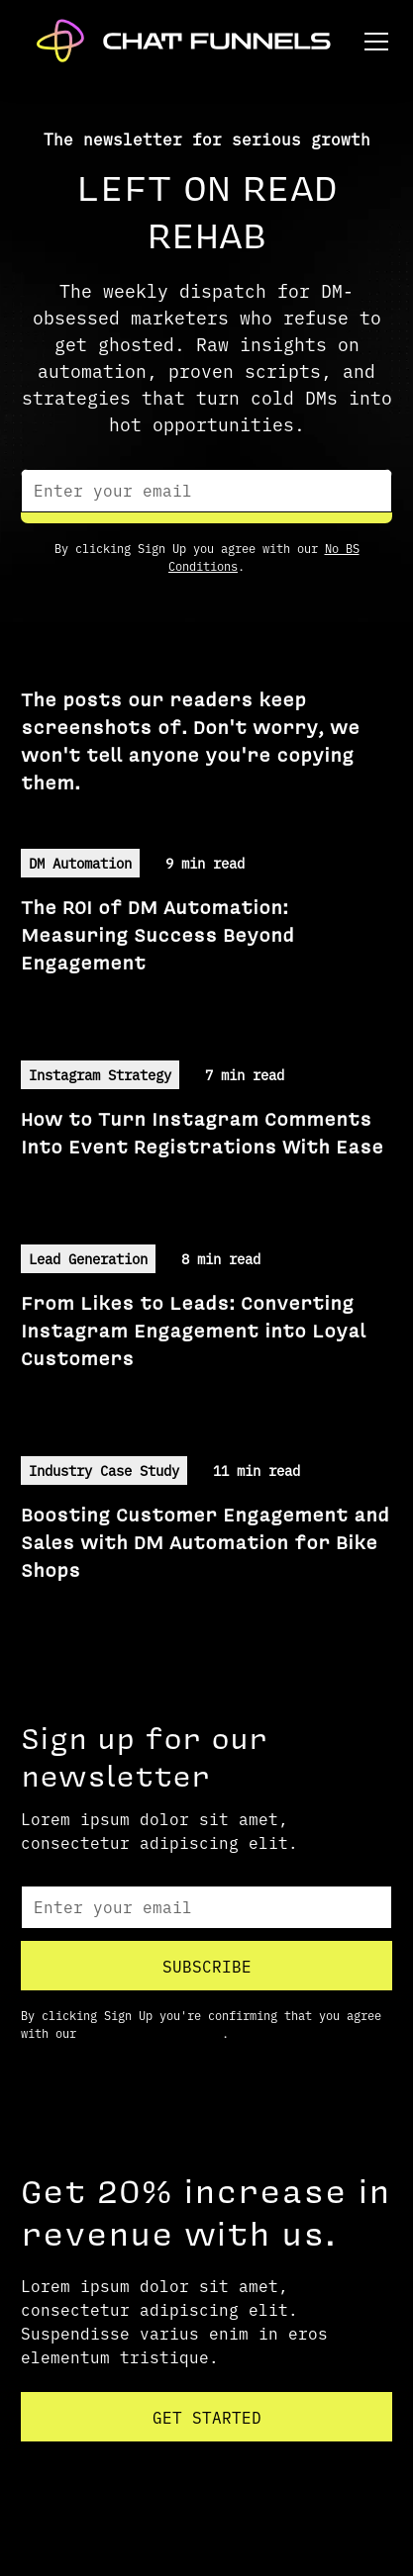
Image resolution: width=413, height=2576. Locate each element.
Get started (207, 2417)
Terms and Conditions (152, 2033)
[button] (372, 41)
